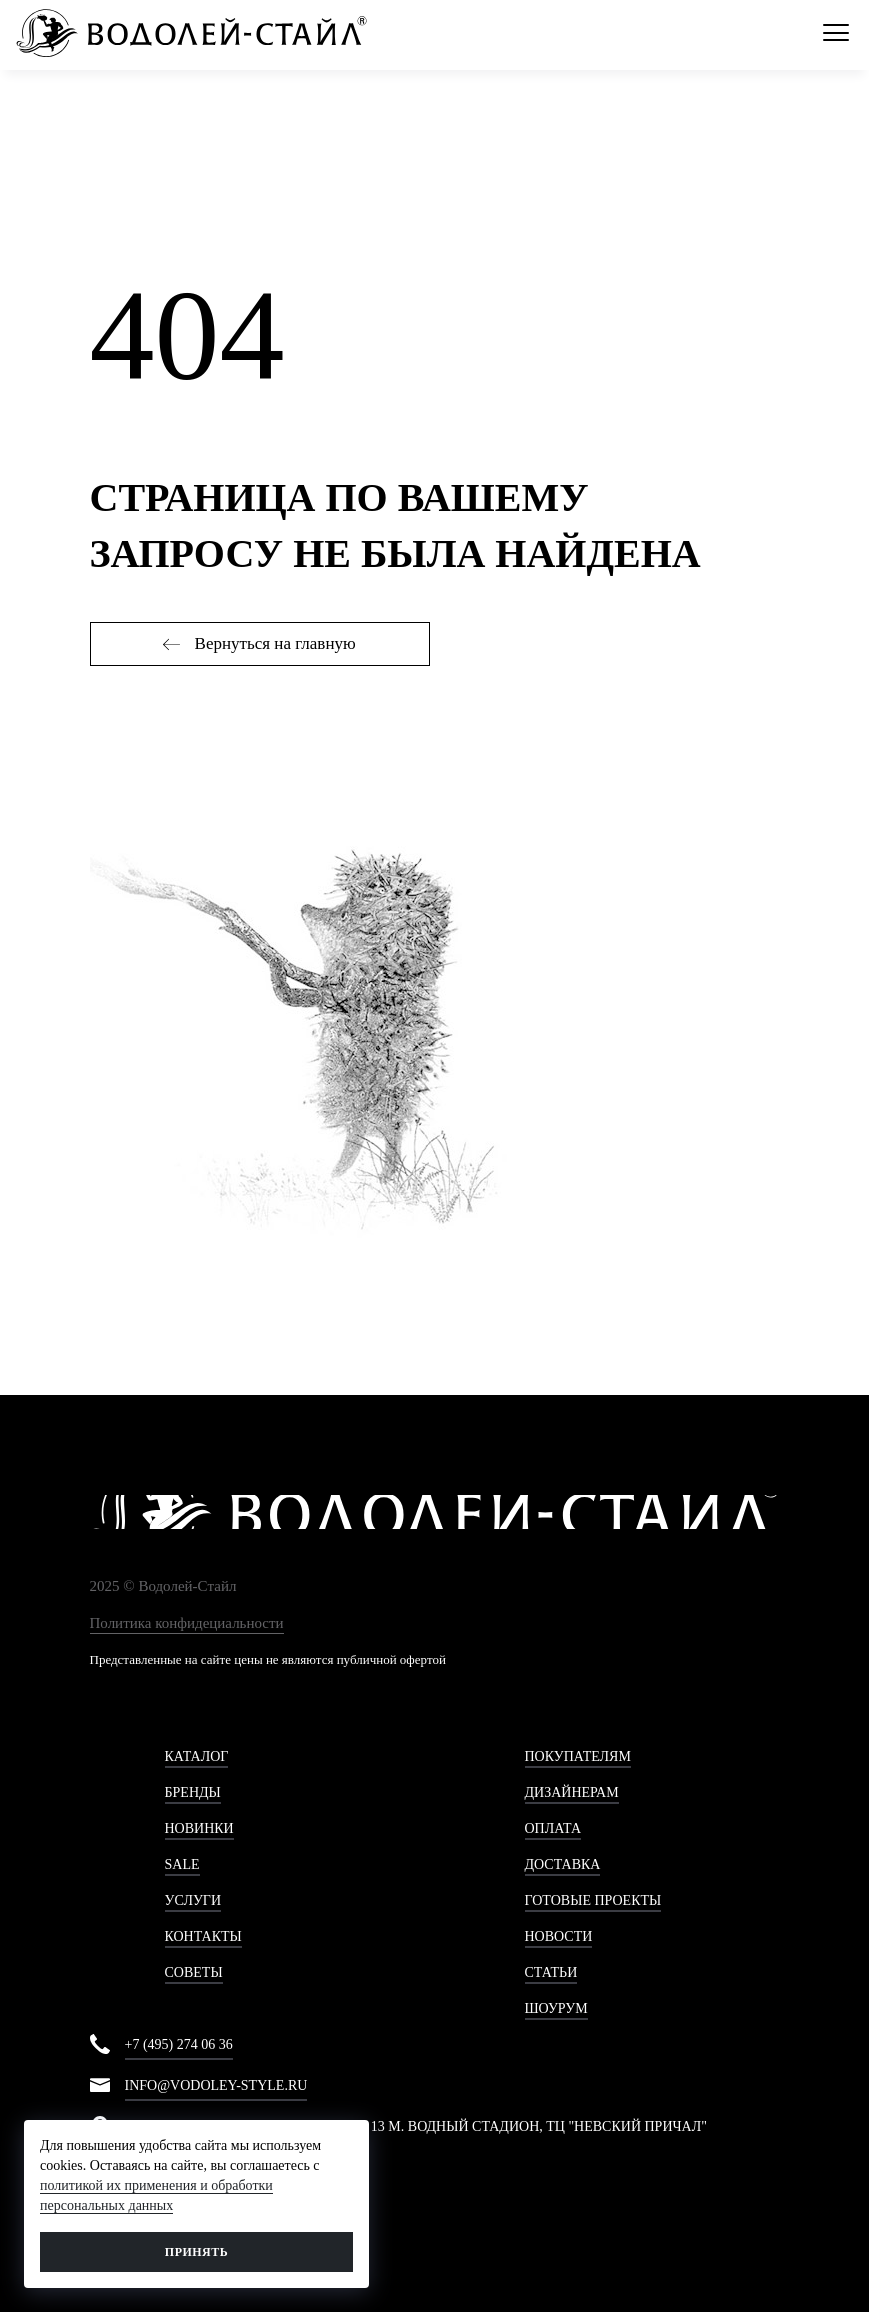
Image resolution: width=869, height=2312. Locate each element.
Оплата (553, 1828)
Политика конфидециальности (187, 1623)
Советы (194, 1972)
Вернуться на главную (259, 643)
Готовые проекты (593, 1900)
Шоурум (556, 2008)
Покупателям (578, 1756)
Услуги (193, 1900)
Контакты (203, 1936)
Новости (559, 1936)
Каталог (197, 1756)
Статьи (551, 1972)
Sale (182, 1864)
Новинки (199, 1828)
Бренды (193, 1792)
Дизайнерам (572, 1792)
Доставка (563, 1864)
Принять (196, 2252)
